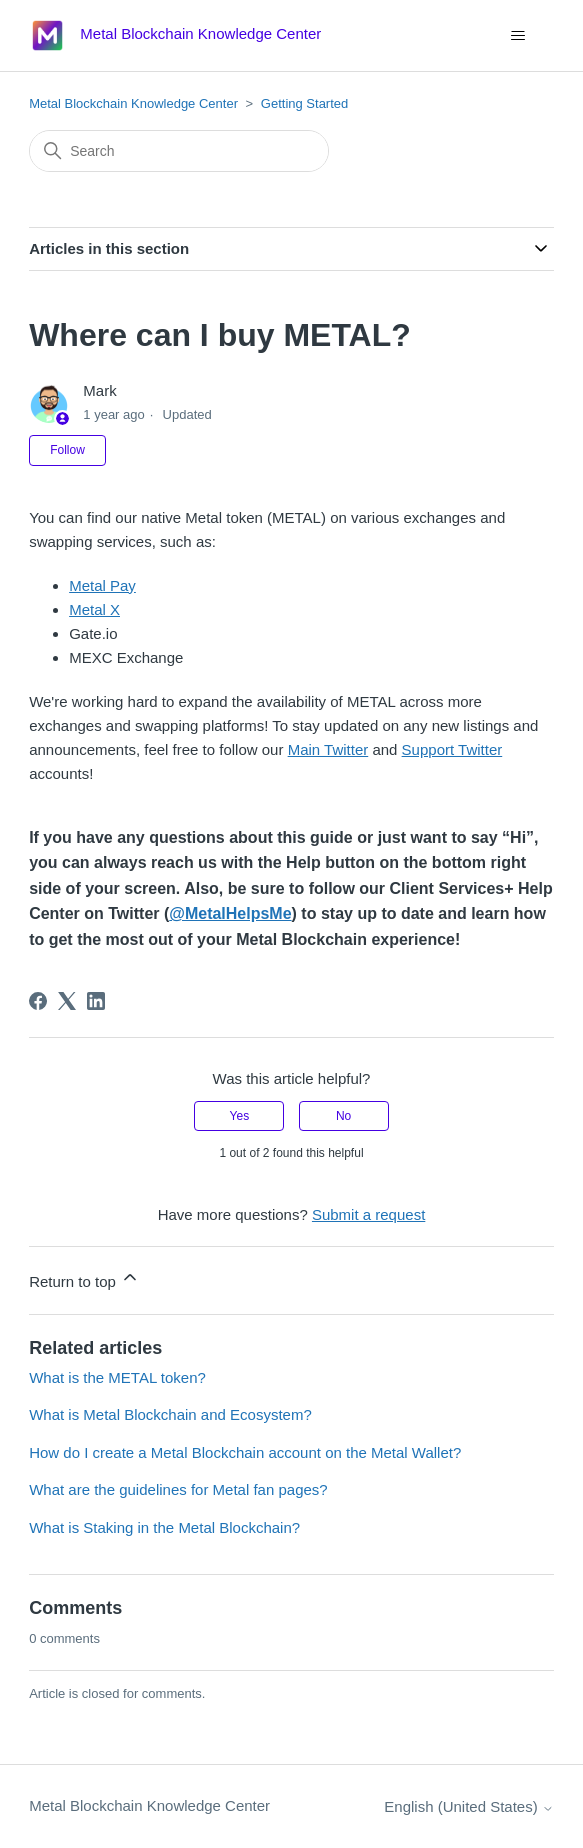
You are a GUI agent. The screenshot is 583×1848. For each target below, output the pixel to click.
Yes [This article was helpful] (240, 1116)
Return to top (84, 1278)
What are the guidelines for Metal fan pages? (178, 1489)
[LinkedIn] (96, 1001)
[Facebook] (38, 1001)
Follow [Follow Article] (67, 450)
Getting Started (304, 103)
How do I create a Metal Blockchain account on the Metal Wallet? (245, 1452)
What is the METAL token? (117, 1377)
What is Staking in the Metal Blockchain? (164, 1527)
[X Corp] (67, 1001)
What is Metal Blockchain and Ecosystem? (170, 1414)
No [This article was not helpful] (343, 1116)
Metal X (94, 609)
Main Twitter (328, 749)
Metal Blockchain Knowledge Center (133, 103)
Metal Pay (102, 585)
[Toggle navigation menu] (518, 36)
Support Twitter (452, 749)
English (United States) (469, 1806)
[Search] (179, 151)
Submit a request (368, 1214)
